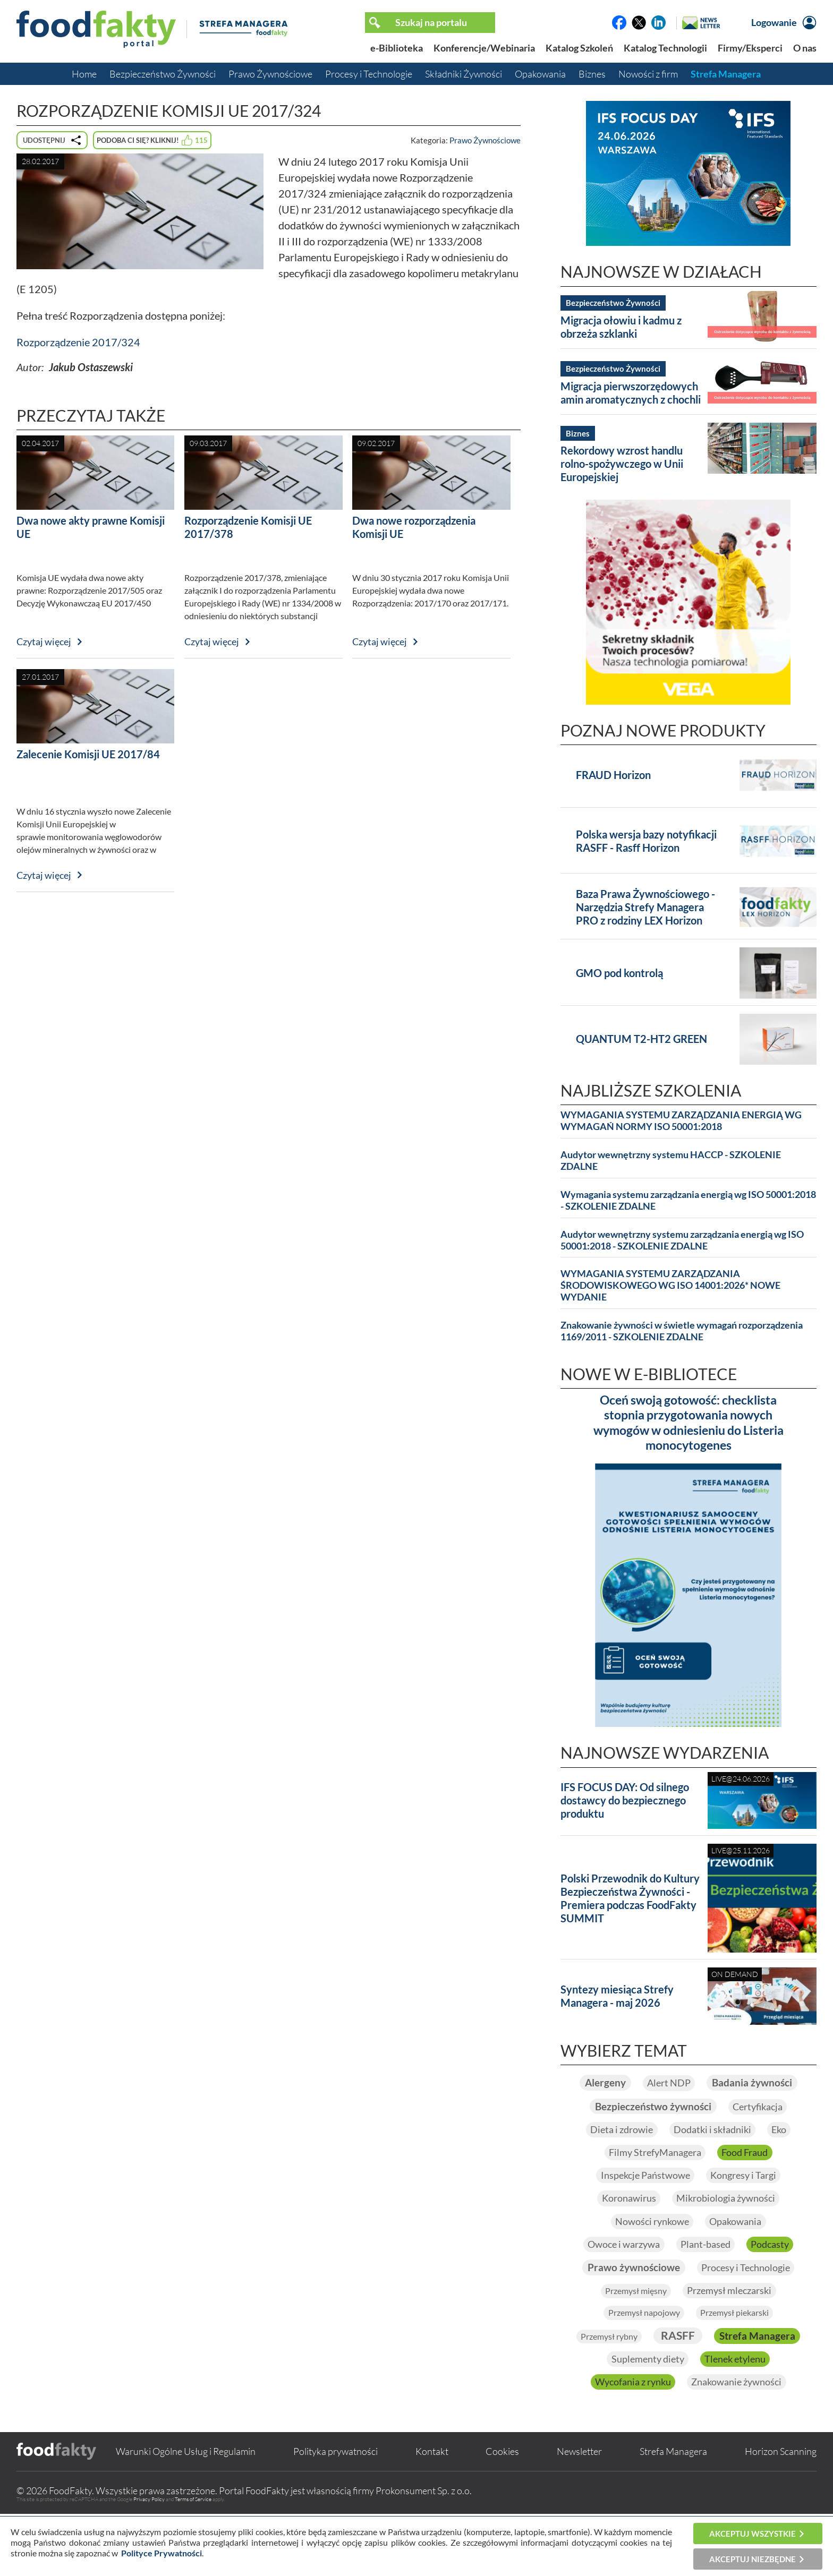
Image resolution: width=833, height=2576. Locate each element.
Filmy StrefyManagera (651, 2179)
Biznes (592, 74)
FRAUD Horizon (613, 774)
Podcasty (778, 2275)
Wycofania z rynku (733, 2419)
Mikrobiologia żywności (730, 2227)
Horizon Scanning (781, 2513)
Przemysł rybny (655, 2371)
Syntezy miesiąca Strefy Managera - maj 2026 (617, 1996)
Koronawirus (623, 2227)
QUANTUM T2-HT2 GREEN (641, 1038)
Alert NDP (724, 2083)
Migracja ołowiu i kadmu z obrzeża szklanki (621, 327)
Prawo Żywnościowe (270, 74)
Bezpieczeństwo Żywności (162, 74)
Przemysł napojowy (638, 2346)
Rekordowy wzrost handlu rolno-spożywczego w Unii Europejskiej (621, 463)
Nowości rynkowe (648, 2251)
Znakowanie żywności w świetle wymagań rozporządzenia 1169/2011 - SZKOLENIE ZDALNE (681, 1331)
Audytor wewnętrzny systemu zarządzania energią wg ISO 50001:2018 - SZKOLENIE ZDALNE (682, 1240)
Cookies (502, 2513)
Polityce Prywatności (161, 2553)
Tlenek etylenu (634, 2419)
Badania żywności (688, 2107)
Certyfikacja (768, 2131)
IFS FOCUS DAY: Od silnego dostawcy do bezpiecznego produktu (624, 1800)
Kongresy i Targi (748, 2203)
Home (84, 74)
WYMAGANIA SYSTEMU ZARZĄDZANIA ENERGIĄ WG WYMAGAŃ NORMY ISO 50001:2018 (681, 1120)
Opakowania (540, 74)
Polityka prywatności (335, 2513)
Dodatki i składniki (714, 2155)
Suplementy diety (744, 2395)
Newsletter (579, 2513)
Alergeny (653, 2083)
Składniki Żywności (463, 74)
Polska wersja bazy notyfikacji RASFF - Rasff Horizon (646, 841)
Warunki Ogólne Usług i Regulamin (186, 2513)
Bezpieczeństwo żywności (649, 2131)
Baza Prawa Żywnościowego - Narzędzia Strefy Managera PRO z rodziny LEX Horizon (645, 907)
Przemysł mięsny (631, 2324)
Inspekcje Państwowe (640, 2203)
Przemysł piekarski (740, 2346)
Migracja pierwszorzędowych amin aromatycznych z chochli (630, 393)
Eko (787, 2155)
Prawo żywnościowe (628, 2299)
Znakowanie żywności (688, 2443)
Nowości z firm (648, 74)
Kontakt (431, 2513)
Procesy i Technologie (368, 74)
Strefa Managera (726, 74)
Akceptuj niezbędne (752, 2559)
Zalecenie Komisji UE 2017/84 (88, 754)
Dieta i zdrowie (615, 2155)
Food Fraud (750, 2179)
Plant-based (707, 2275)
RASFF (731, 2370)
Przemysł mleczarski (734, 2323)
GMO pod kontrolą (619, 972)
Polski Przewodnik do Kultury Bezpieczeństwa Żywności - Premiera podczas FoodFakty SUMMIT (630, 1898)
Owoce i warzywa (617, 2275)
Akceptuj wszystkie (752, 2533)
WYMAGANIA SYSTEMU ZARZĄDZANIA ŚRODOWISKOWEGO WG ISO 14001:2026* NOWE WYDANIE (670, 1285)
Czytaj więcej (43, 641)
